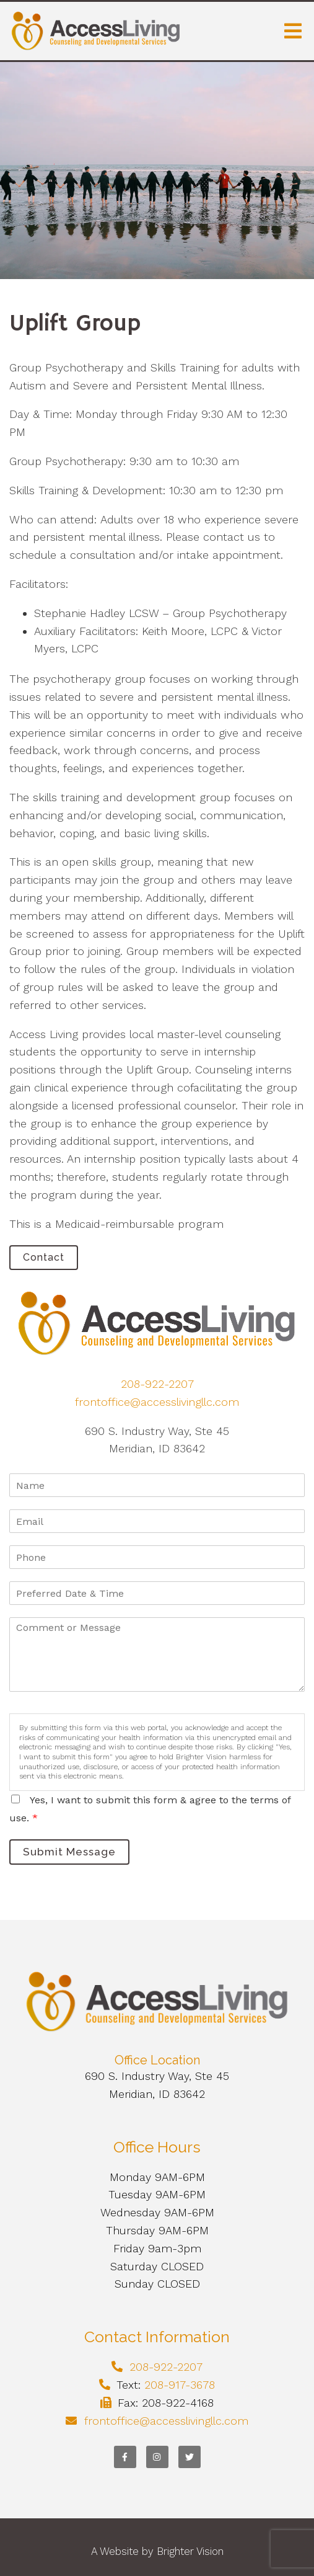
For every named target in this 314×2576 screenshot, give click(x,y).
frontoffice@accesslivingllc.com (157, 1401)
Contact (43, 1257)
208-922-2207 (157, 1383)
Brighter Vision (190, 2551)
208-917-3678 (179, 2384)
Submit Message (69, 1851)
